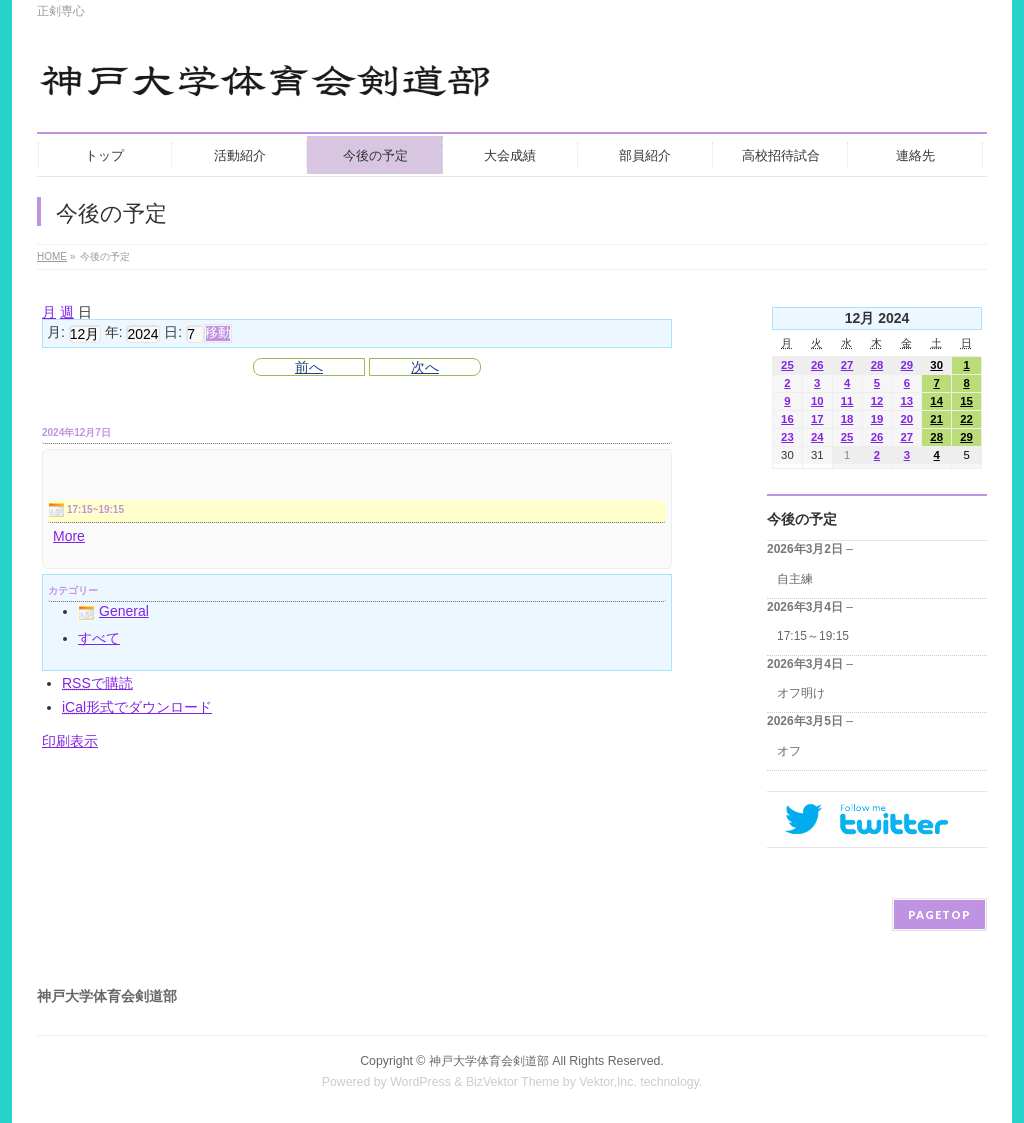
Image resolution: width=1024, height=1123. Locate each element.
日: (173, 333)
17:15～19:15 (813, 636)
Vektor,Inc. (608, 1082)
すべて (99, 638)
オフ (789, 751)
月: (56, 333)
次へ (425, 367)
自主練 (795, 579)
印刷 (70, 741)
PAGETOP (939, 914)
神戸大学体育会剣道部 (489, 1061)
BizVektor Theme (513, 1082)
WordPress (420, 1082)
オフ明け (801, 693)
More (69, 536)
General (113, 611)
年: (114, 333)
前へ (309, 367)
